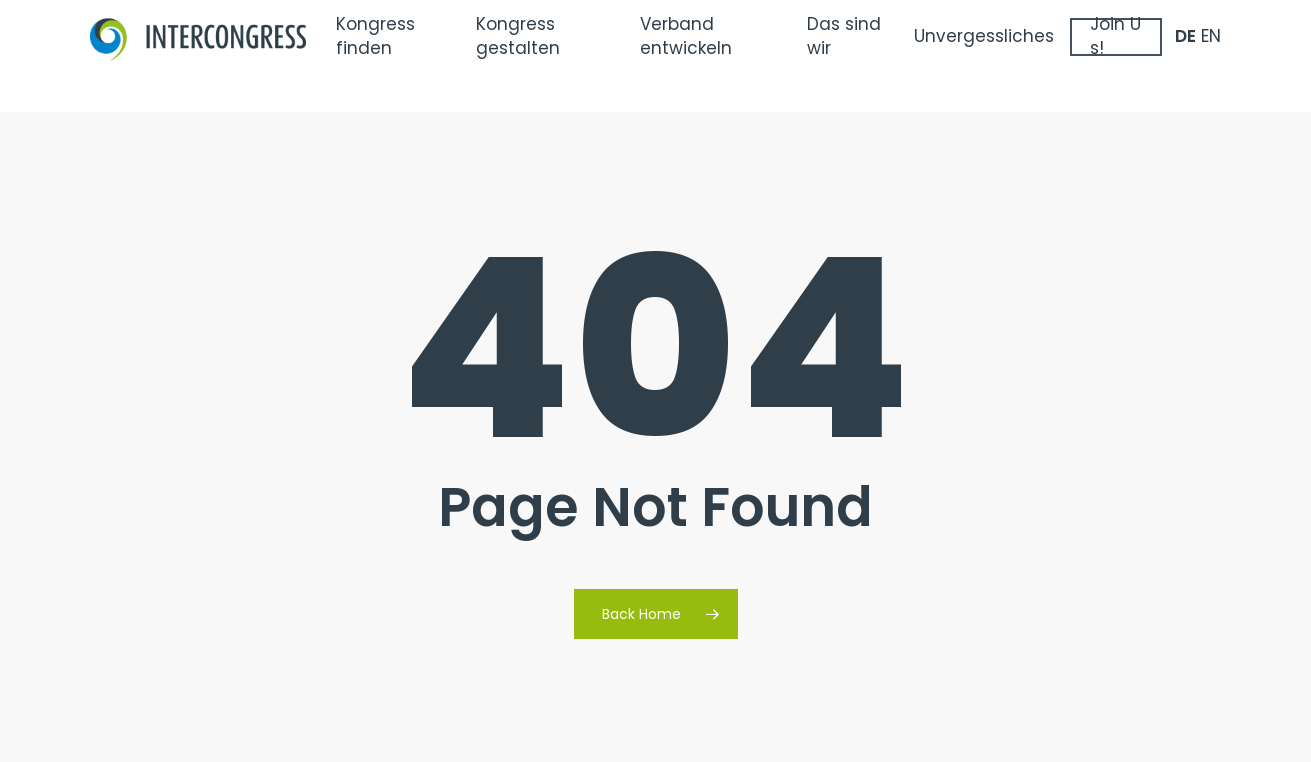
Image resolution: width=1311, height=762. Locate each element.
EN (1211, 55)
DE (1185, 55)
